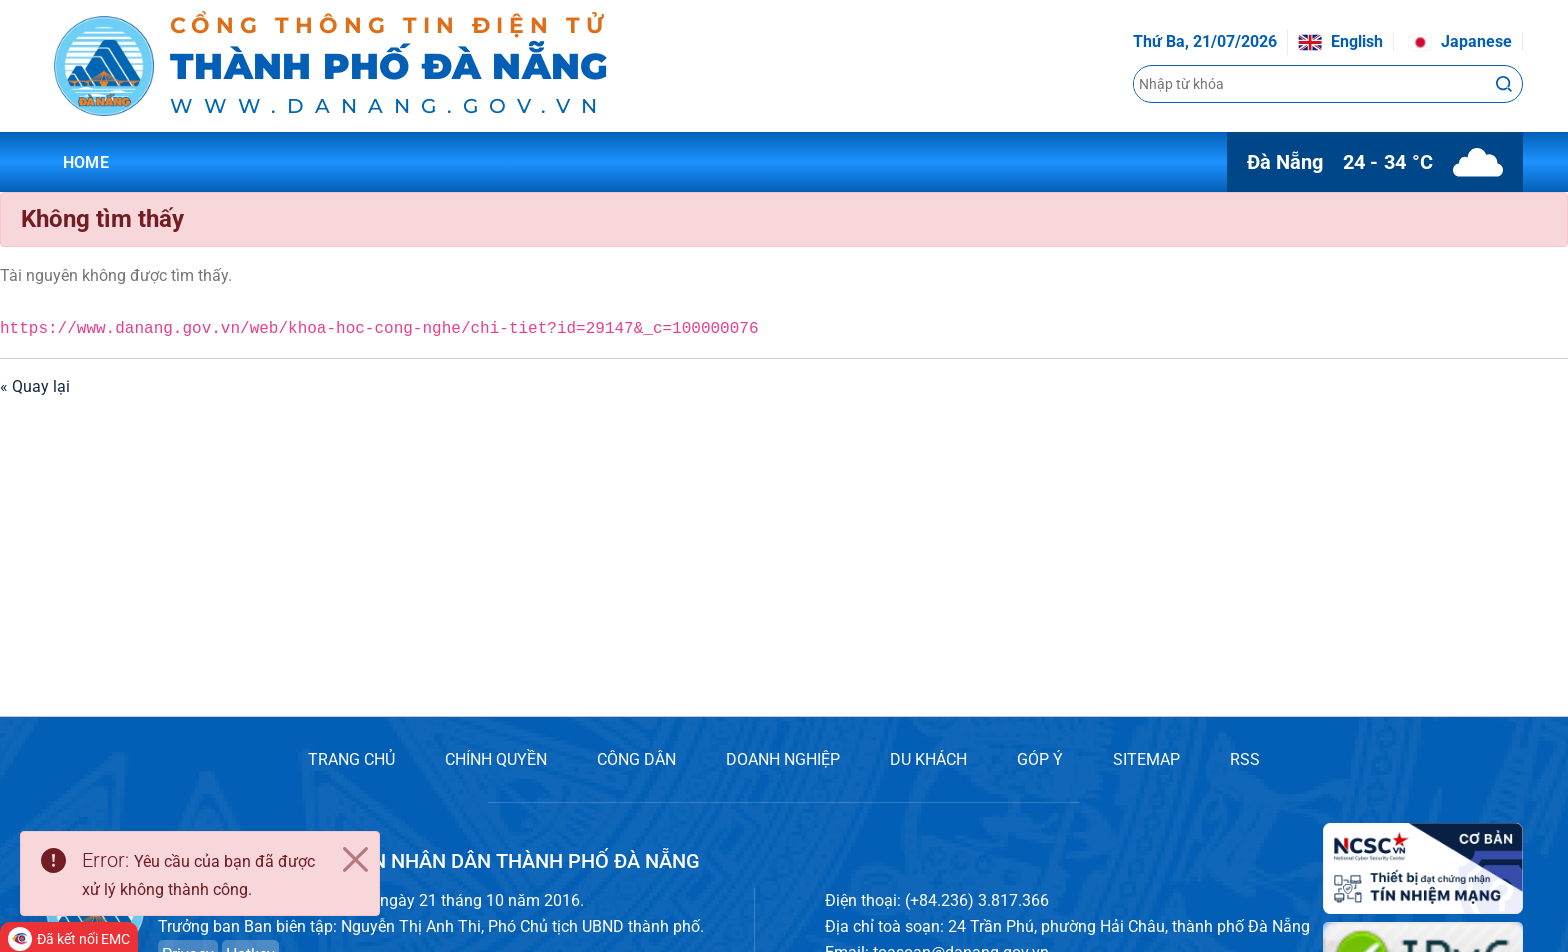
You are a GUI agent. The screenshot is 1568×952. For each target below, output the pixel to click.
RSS (1245, 759)
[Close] (355, 860)
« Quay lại (35, 386)
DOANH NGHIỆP (783, 759)
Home (86, 162)
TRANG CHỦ (351, 759)
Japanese (1460, 41)
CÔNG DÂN (636, 759)
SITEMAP (1146, 759)
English (1340, 41)
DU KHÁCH (928, 759)
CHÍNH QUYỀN (496, 759)
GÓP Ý (1040, 759)
